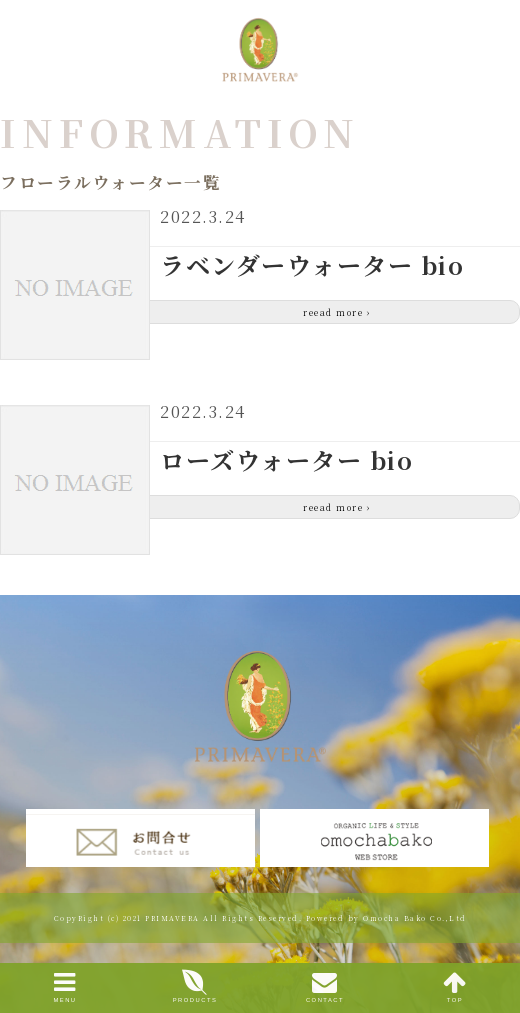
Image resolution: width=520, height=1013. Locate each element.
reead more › (337, 312)
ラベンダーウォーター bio (312, 264)
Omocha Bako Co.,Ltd (415, 918)
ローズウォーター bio (286, 459)
